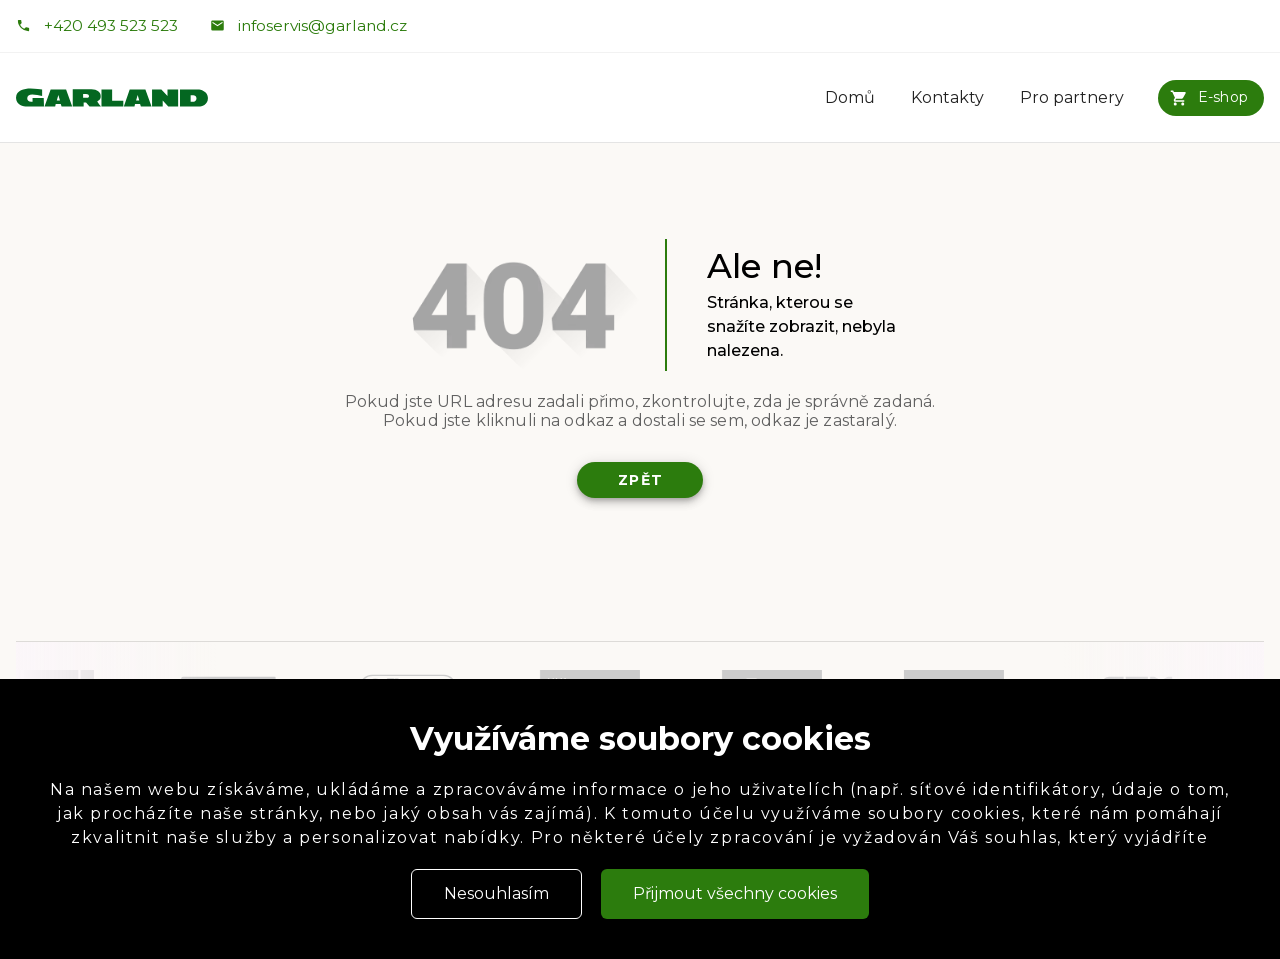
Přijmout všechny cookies (735, 893)
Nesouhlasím (496, 893)
